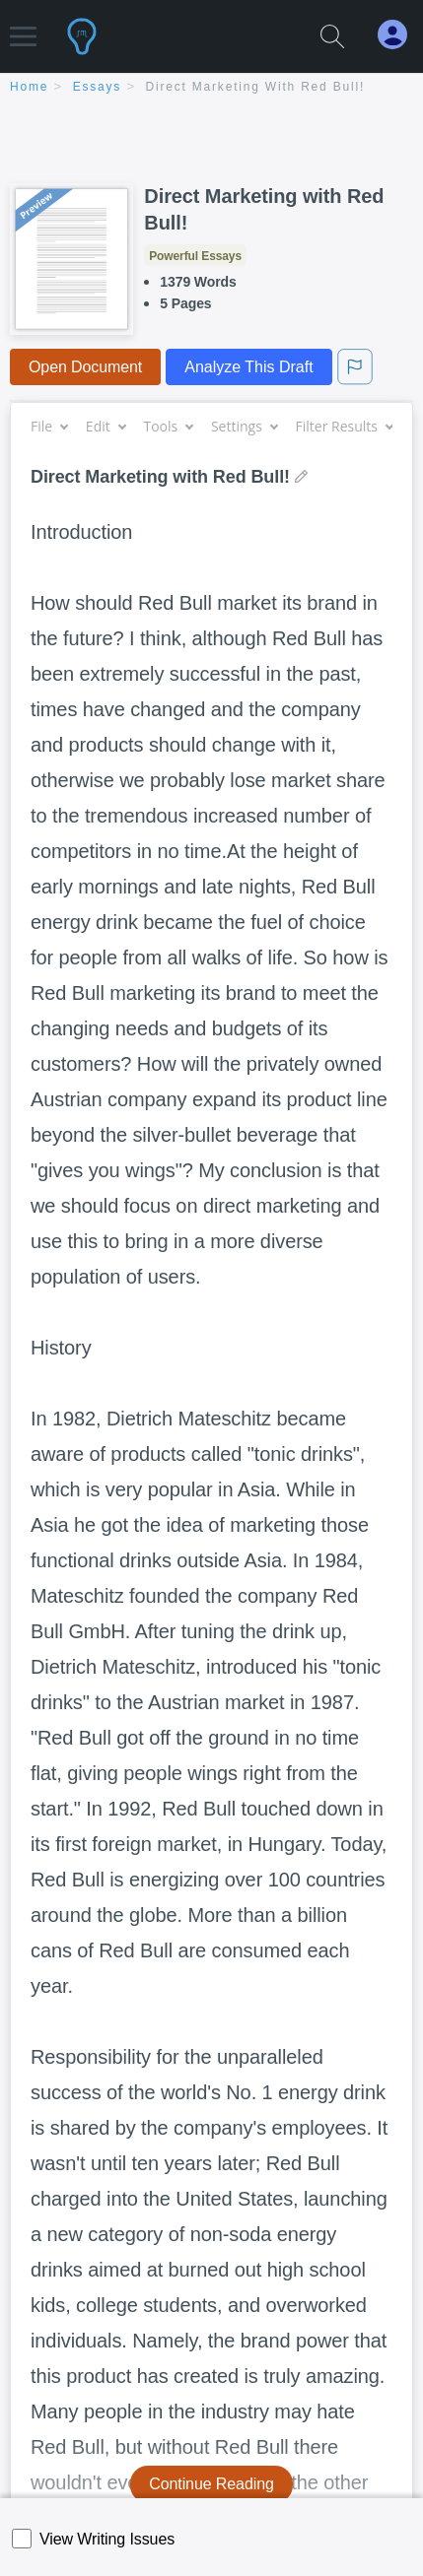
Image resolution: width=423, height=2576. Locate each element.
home (29, 87)
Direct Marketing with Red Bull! (256, 87)
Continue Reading (211, 2484)
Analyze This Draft (248, 367)
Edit (105, 426)
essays (97, 87)
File (49, 426)
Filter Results (344, 426)
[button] (23, 27)
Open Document (85, 367)
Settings (244, 426)
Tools (167, 426)
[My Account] (400, 35)
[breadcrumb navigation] (211, 88)
